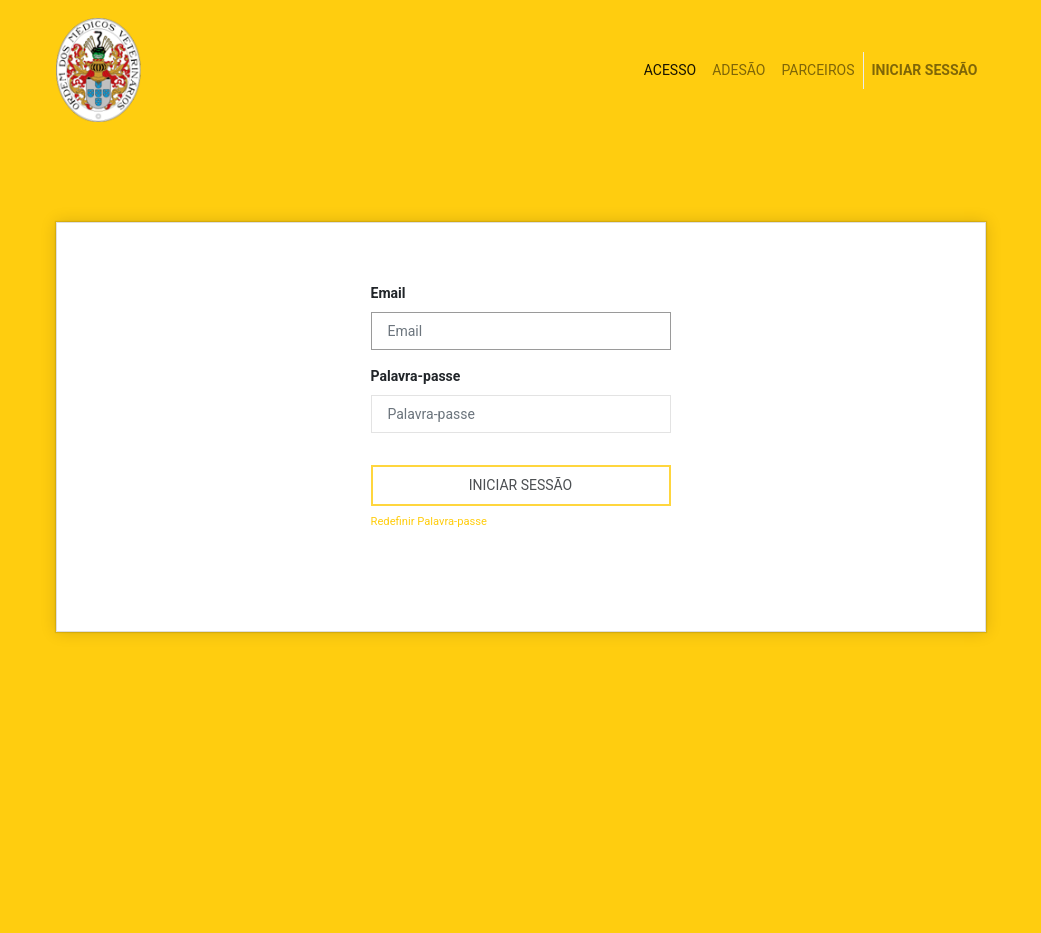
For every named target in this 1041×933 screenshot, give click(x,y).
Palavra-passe (416, 376)
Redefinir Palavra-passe (429, 521)
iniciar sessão (520, 485)
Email (388, 293)
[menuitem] (670, 70)
